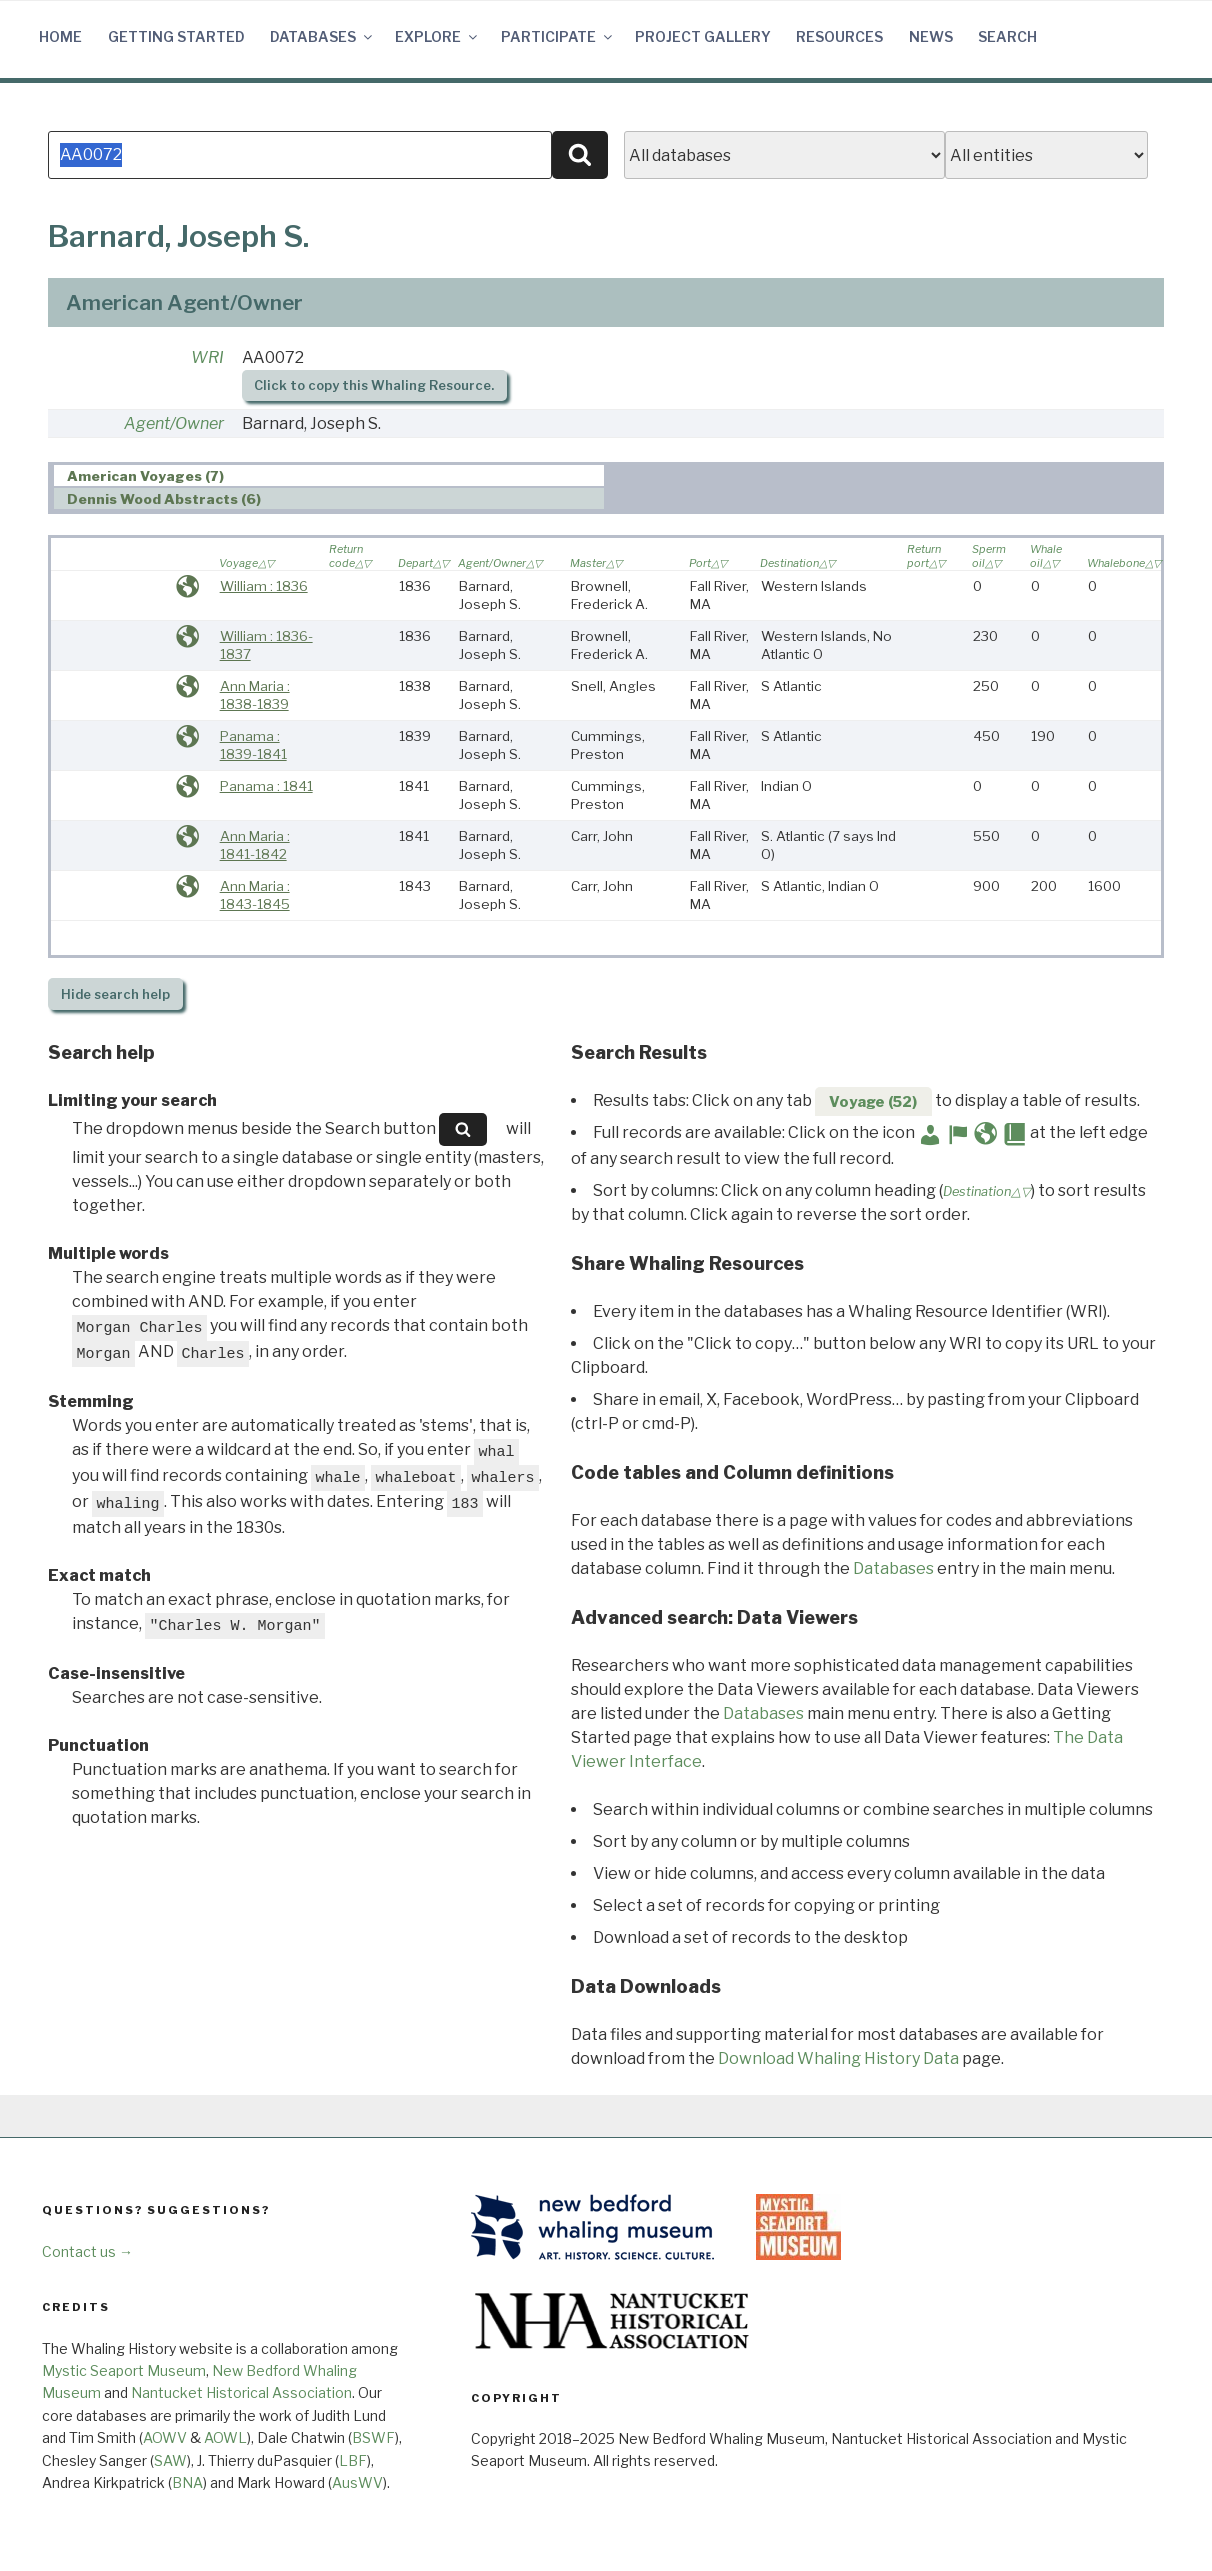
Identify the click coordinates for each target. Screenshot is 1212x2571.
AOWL (225, 2437)
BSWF (373, 2437)
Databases (322, 36)
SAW (170, 2460)
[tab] (329, 475)
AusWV (357, 2482)
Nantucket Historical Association (241, 2392)
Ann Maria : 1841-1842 (255, 845)
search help (115, 994)
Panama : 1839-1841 (253, 745)
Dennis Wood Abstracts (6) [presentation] (164, 499)
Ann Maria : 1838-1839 (255, 695)
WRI (207, 357)
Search (1007, 36)
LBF (353, 2460)
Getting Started (176, 36)
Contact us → (87, 2251)
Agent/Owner (174, 423)
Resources (839, 36)
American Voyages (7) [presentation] (145, 476)
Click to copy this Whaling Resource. (374, 385)
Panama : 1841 (266, 786)
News (931, 36)
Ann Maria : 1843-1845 (255, 895)
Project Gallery (703, 36)
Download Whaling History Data (838, 2058)
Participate (558, 36)
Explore (437, 36)
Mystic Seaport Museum (124, 2370)
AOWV (165, 2437)
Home (60, 36)
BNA (187, 2482)
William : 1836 (264, 586)
